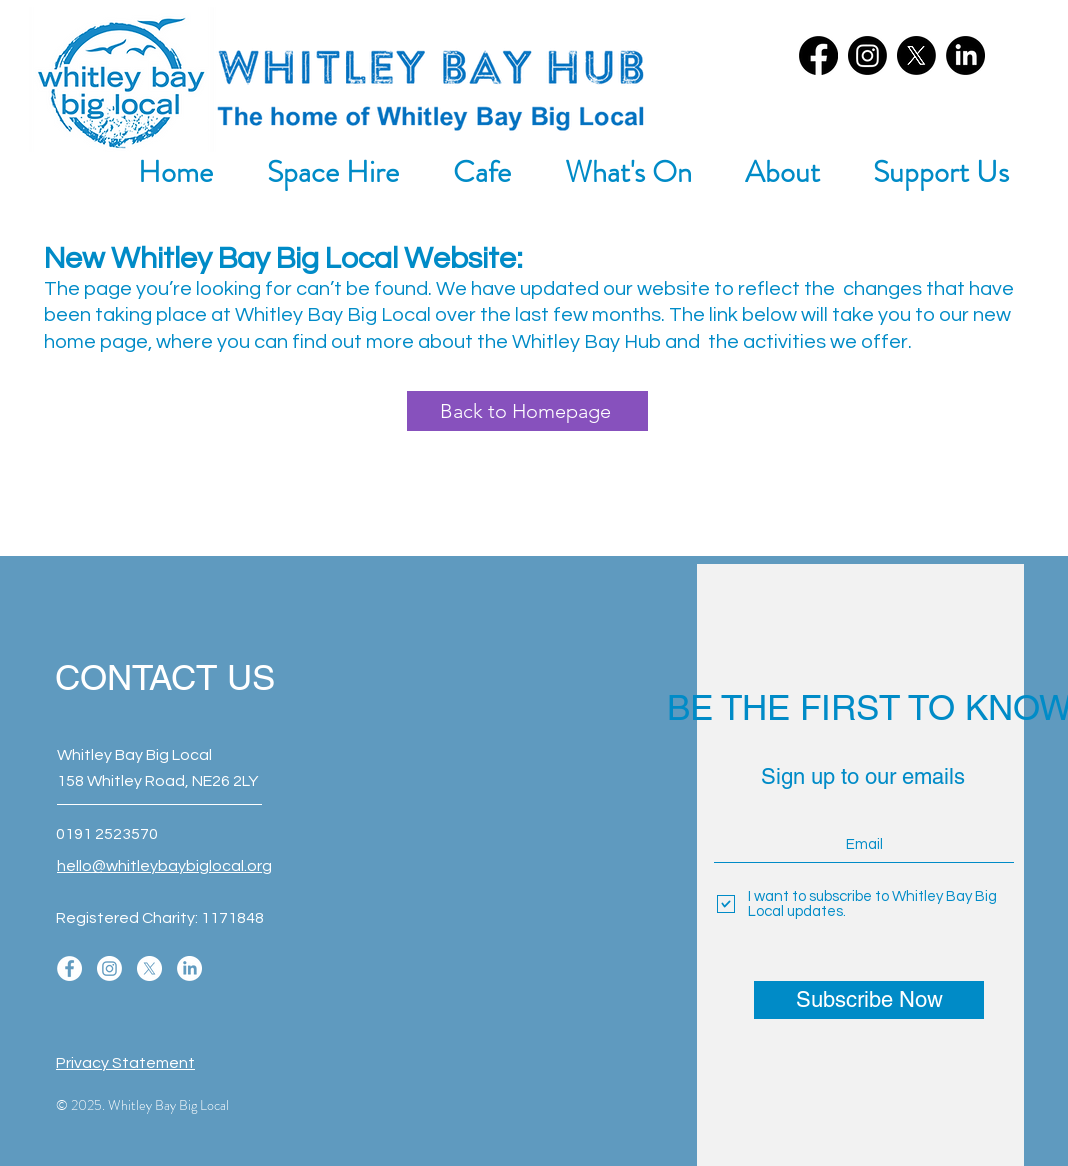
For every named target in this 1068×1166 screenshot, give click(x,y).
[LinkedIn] (965, 55)
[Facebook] (818, 55)
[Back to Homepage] (527, 411)
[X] (916, 55)
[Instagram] (867, 55)
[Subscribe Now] (869, 1000)
